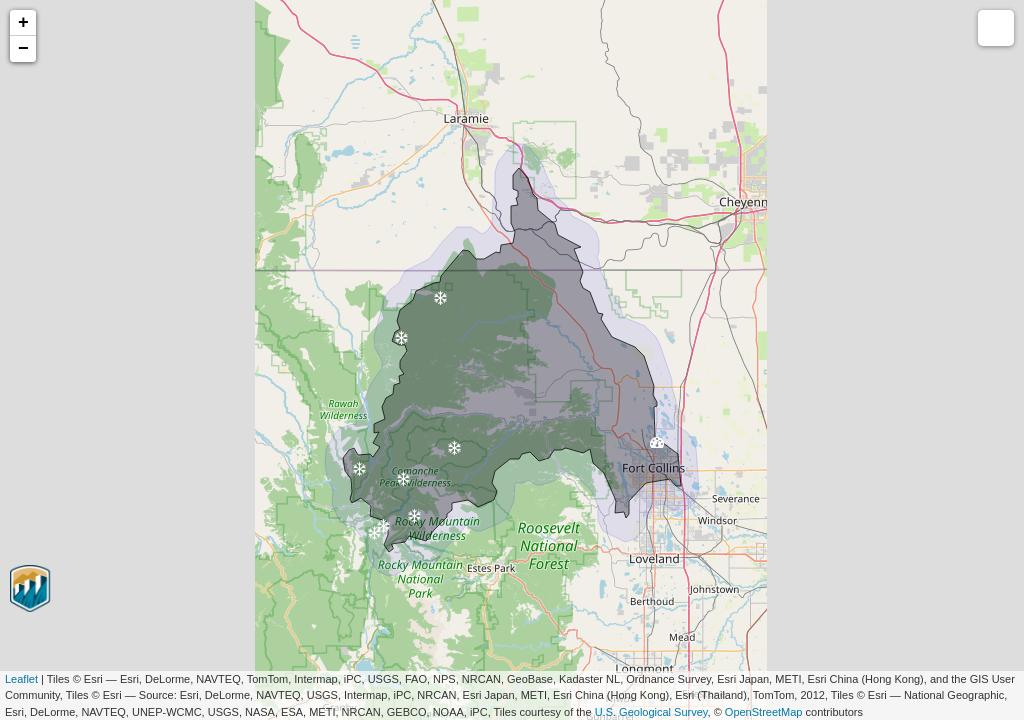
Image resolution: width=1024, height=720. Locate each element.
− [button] (23, 49)
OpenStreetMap (764, 712)
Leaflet (21, 679)
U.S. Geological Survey (651, 712)
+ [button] (23, 23)
